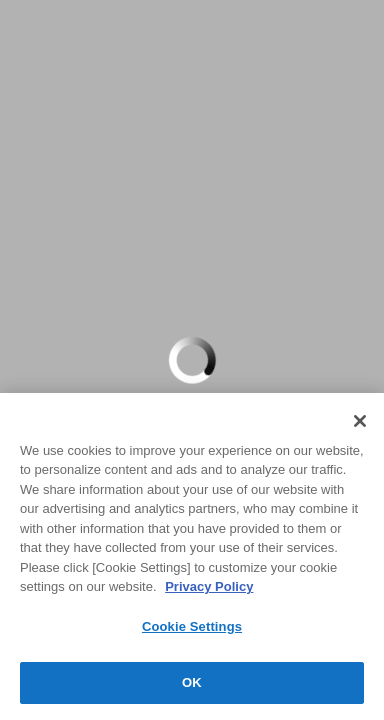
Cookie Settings (192, 626)
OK (192, 682)
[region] (192, 556)
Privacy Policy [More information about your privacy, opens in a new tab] (209, 586)
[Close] (360, 421)
